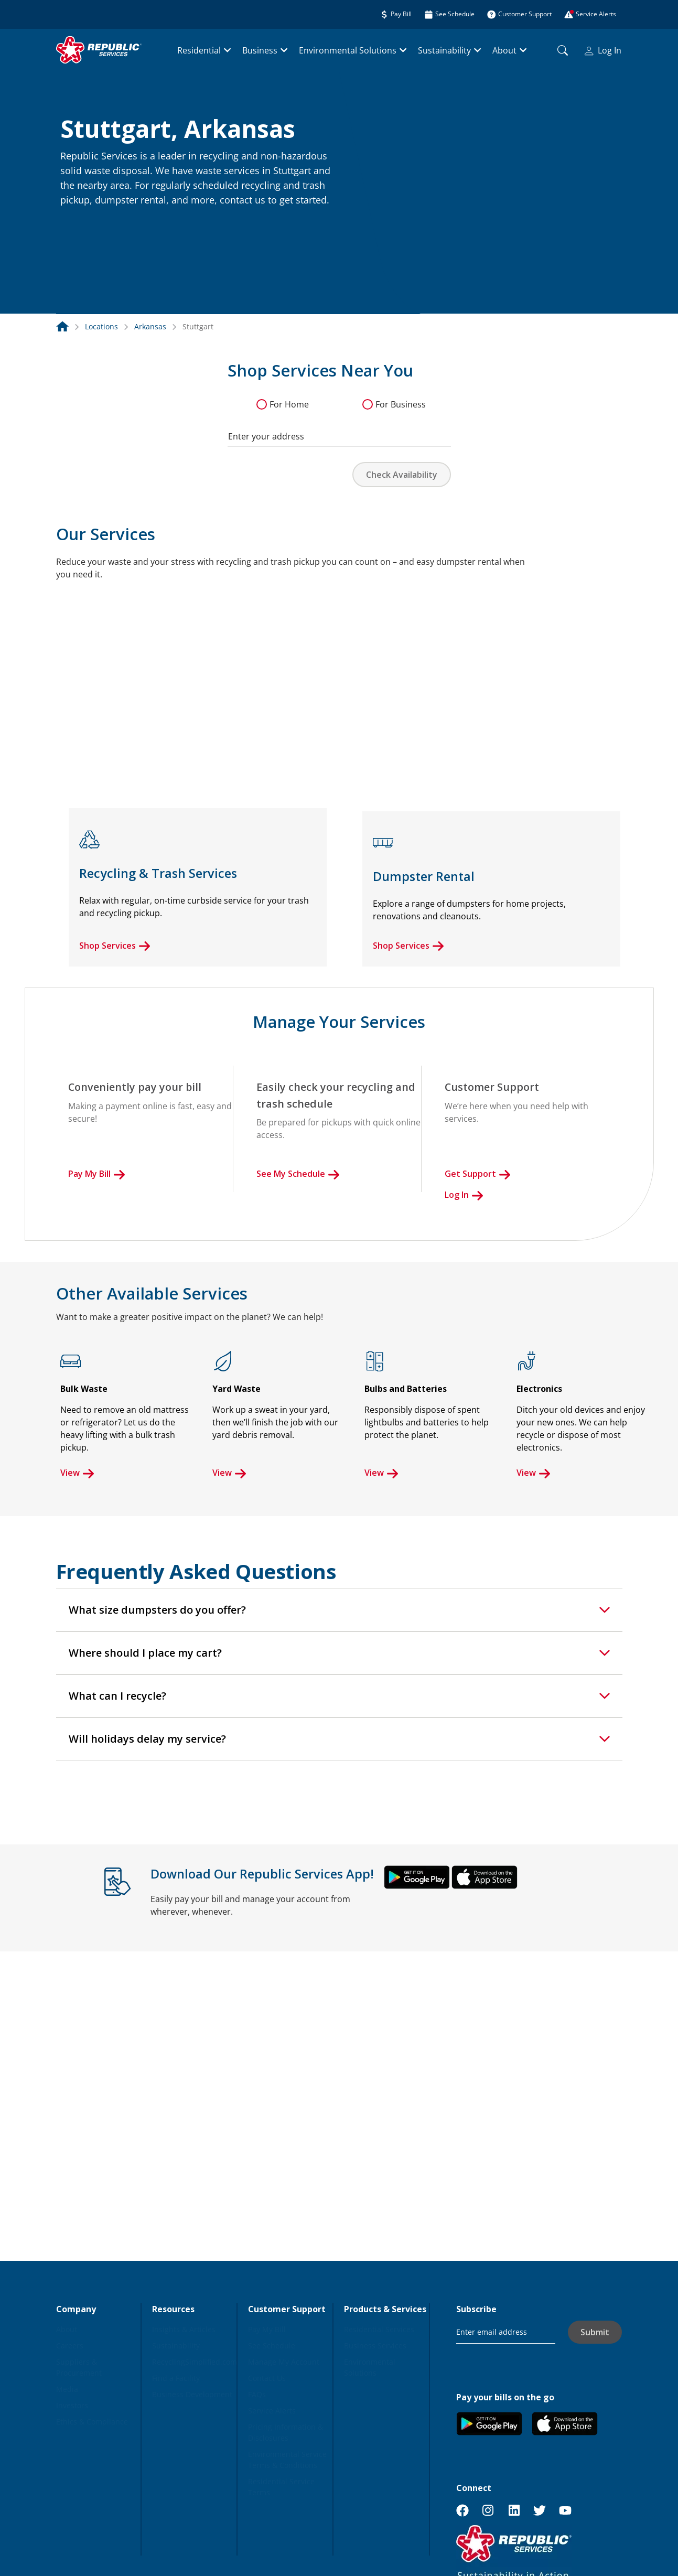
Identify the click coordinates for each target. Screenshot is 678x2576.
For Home (289, 404)
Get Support (478, 1173)
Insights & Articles (184, 2329)
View (77, 1472)
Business (259, 50)
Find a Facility (176, 2378)
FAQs (257, 2394)
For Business (400, 404)
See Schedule (271, 2345)
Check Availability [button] (401, 474)
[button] (72, 223)
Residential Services (379, 2329)
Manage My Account (283, 2362)
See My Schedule (298, 1173)
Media (67, 2389)
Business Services (375, 2345)
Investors (72, 2405)
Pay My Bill (96, 1173)
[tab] (339, 1610)
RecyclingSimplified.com (194, 2362)
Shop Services (114, 945)
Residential (199, 50)
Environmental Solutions (347, 50)
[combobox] (339, 431)
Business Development (192, 2394)
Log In (603, 50)
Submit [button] (594, 2332)
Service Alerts (272, 2411)
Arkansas (150, 326)
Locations (101, 326)
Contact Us (267, 2378)
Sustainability (444, 50)
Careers (69, 2345)
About (504, 50)
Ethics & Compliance (92, 2422)
